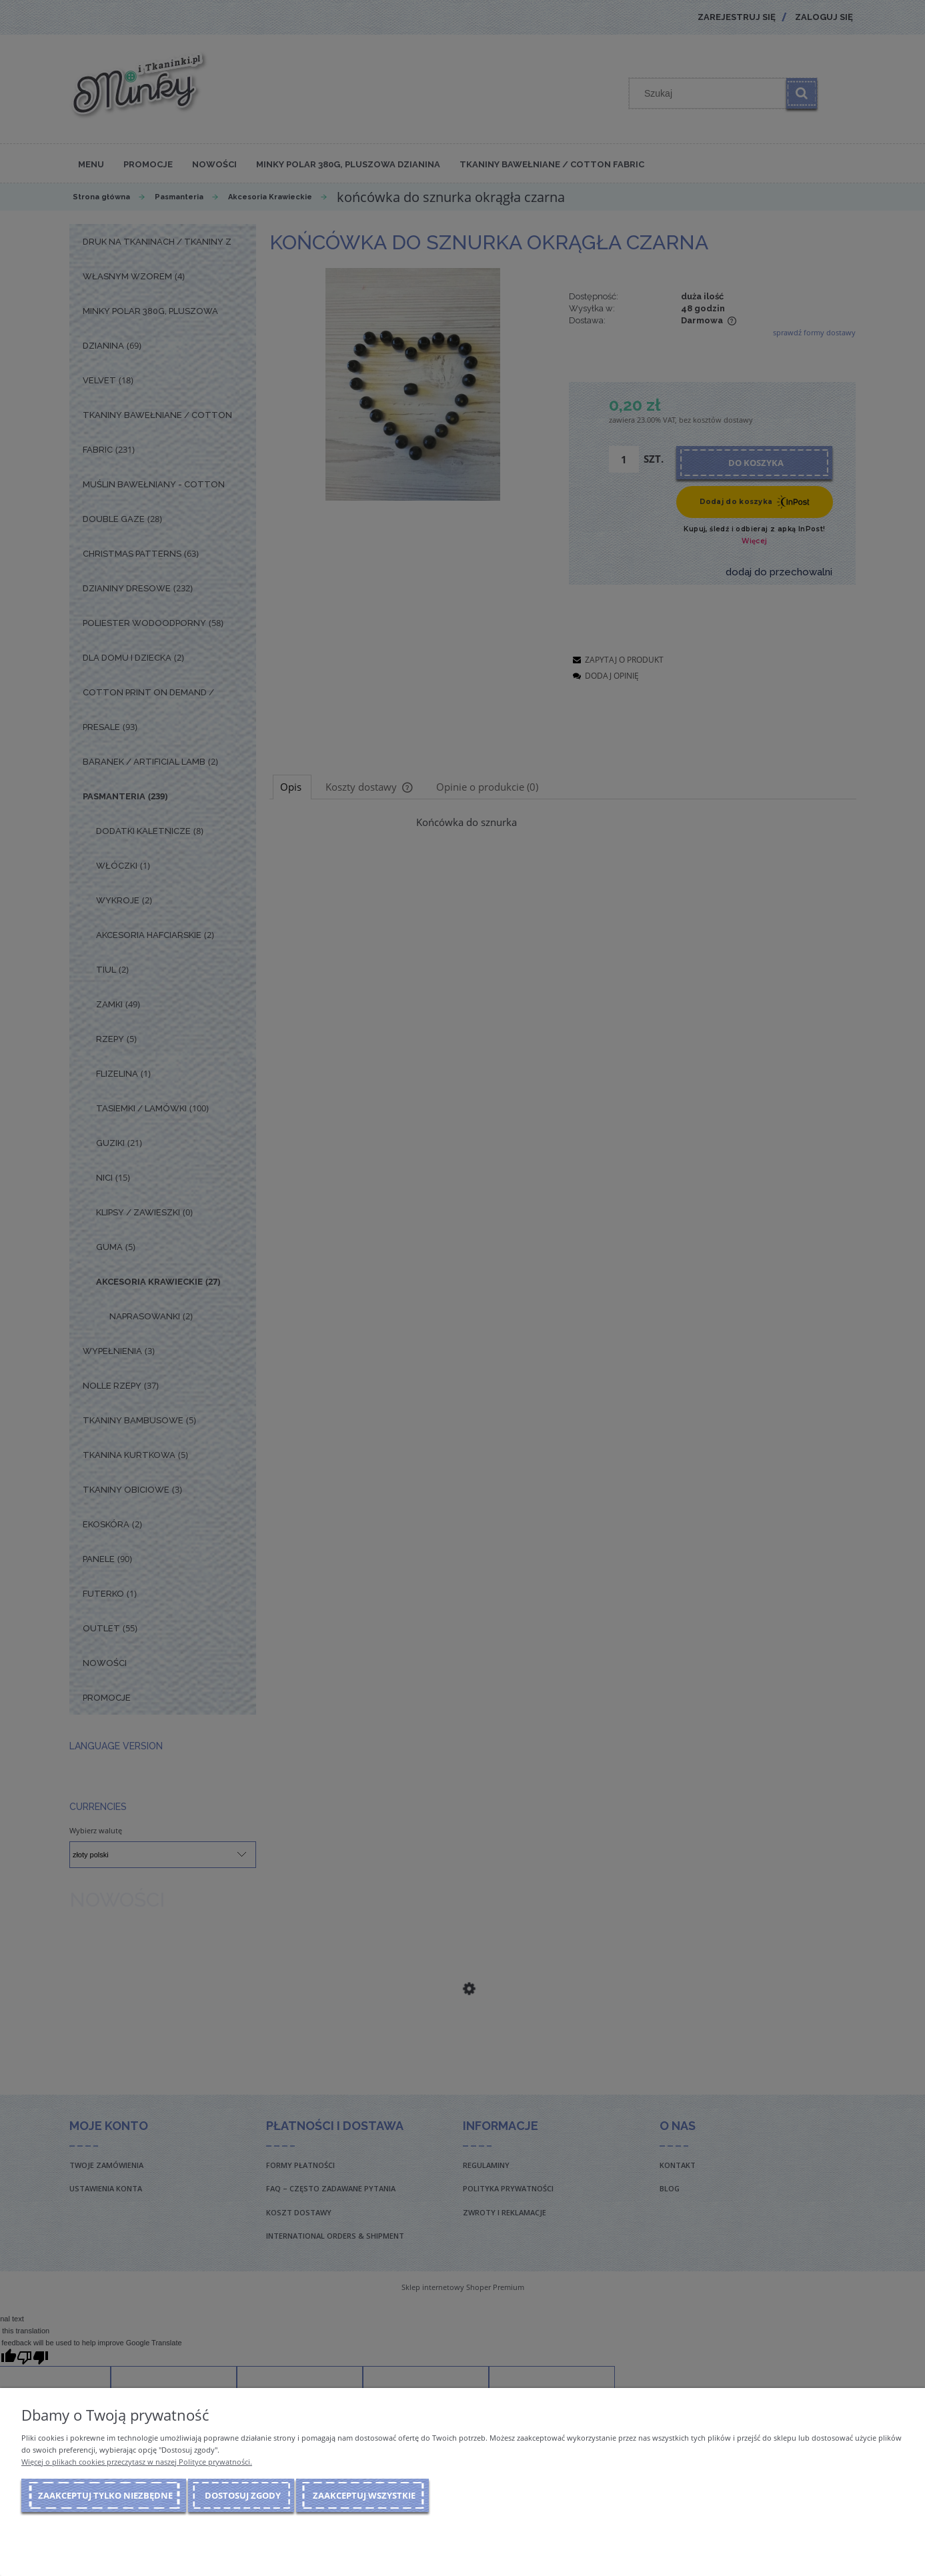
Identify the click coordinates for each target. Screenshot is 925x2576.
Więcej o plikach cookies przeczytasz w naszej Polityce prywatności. (136, 2462)
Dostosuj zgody (243, 2495)
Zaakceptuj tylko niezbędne (105, 2495)
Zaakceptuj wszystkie (364, 2495)
